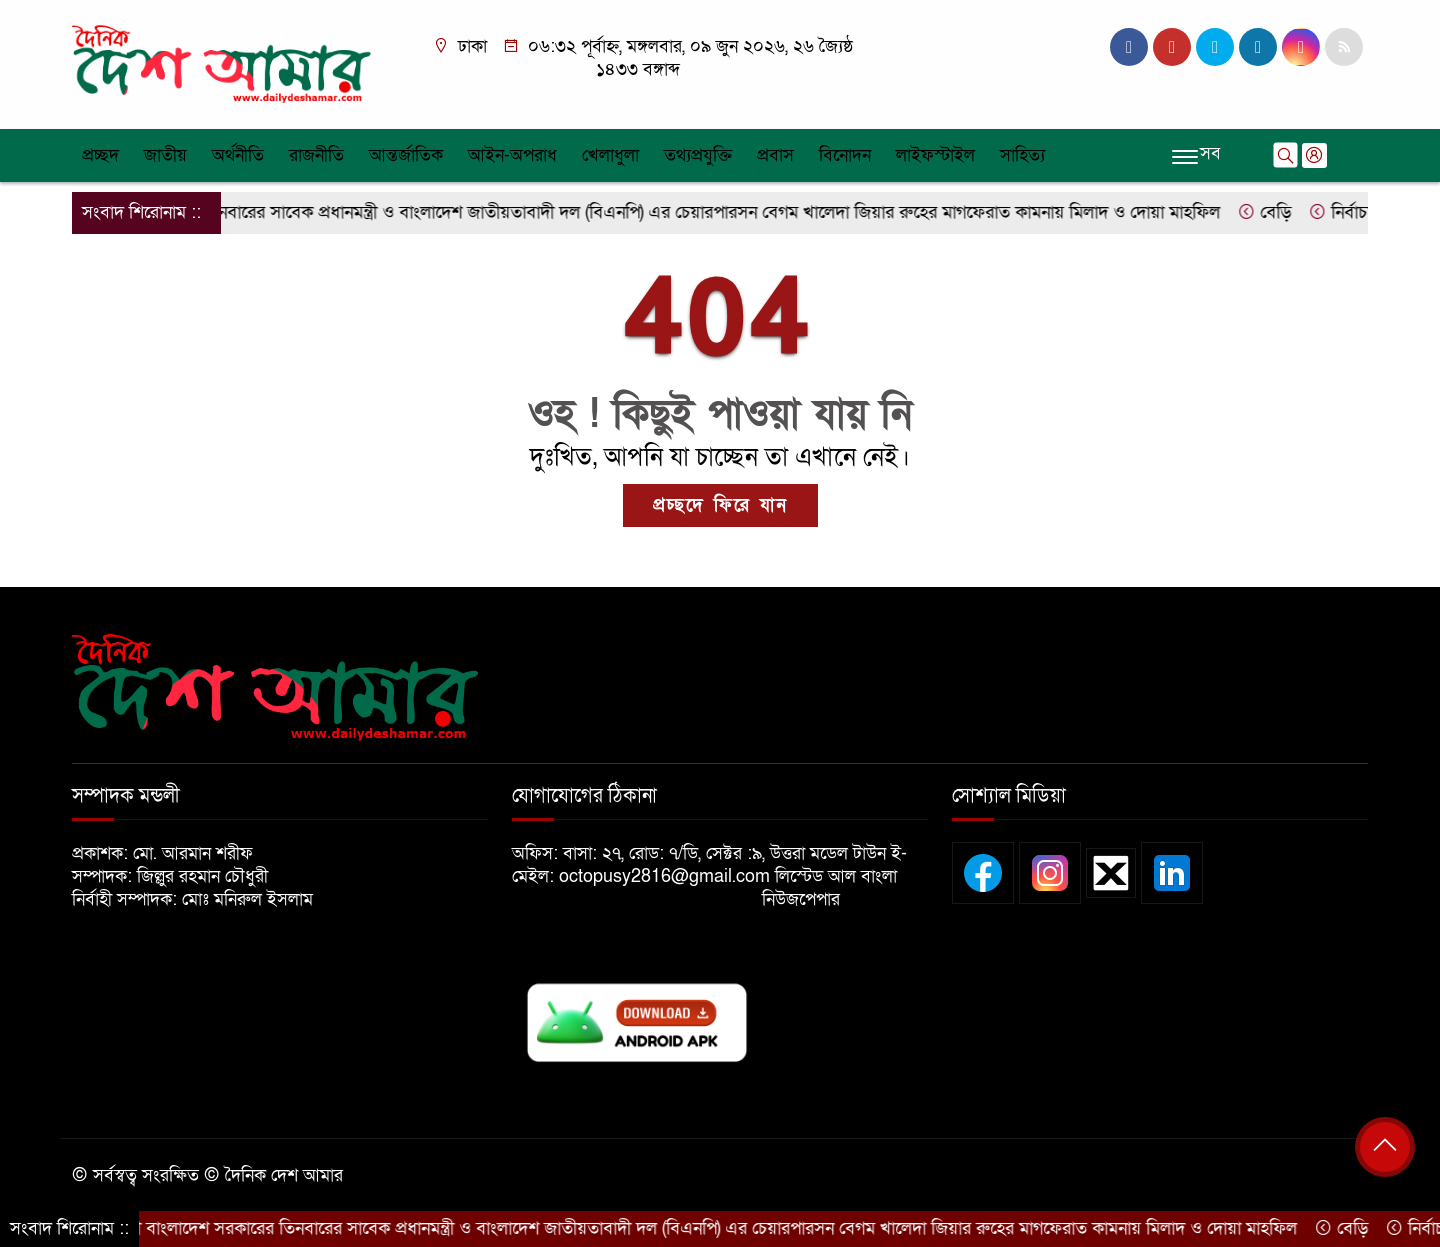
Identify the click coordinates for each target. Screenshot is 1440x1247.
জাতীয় (165, 155)
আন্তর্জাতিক (406, 155)
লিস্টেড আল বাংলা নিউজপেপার (829, 888)
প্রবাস (775, 155)
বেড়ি (1277, 212)
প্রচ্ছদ (100, 155)
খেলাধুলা (610, 155)
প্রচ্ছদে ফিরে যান (720, 505)
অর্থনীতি (238, 155)
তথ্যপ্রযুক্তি (698, 155)
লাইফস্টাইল (935, 155)
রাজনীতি (316, 155)
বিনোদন (845, 155)
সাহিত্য (1022, 155)
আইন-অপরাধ (512, 155)
